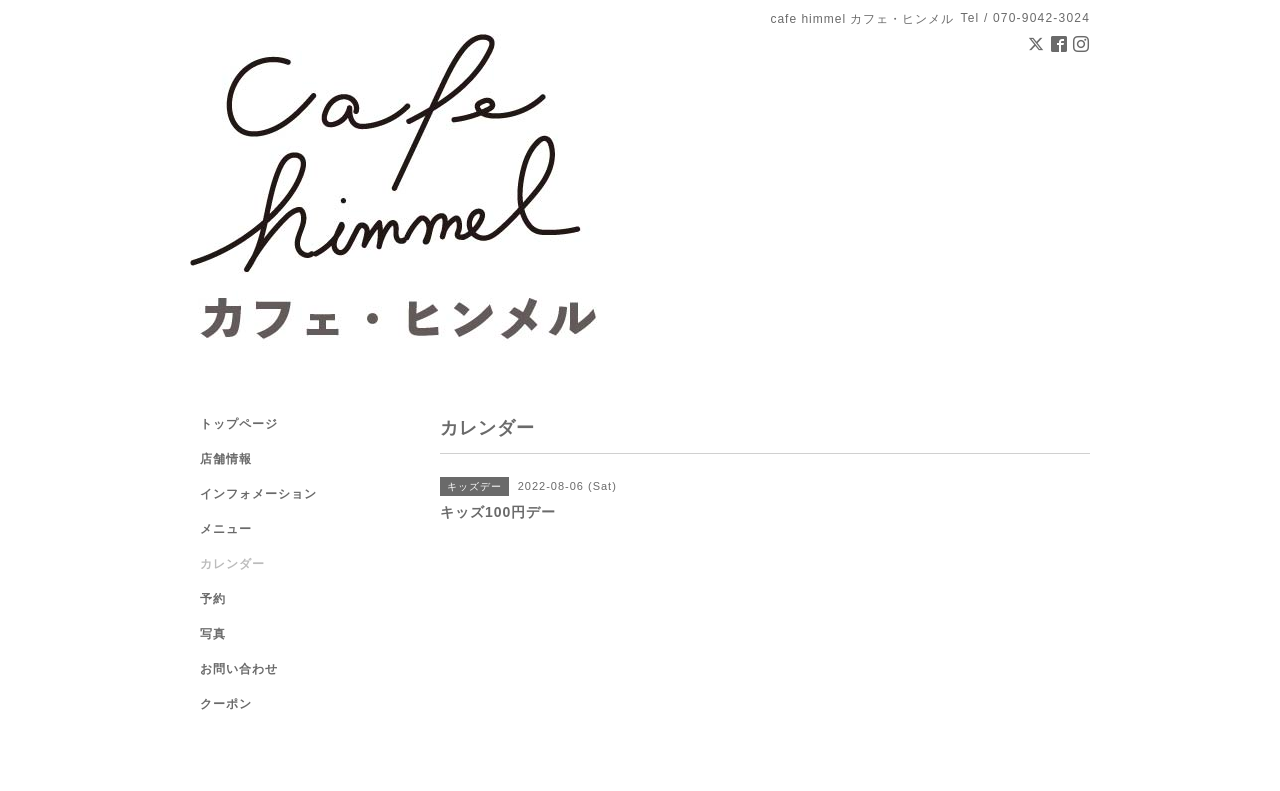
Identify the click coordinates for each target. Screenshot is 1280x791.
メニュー (226, 529)
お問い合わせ (239, 669)
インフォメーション (258, 494)
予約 (213, 599)
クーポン (226, 704)
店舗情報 (226, 459)
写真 (213, 634)
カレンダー (232, 564)
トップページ (239, 424)
